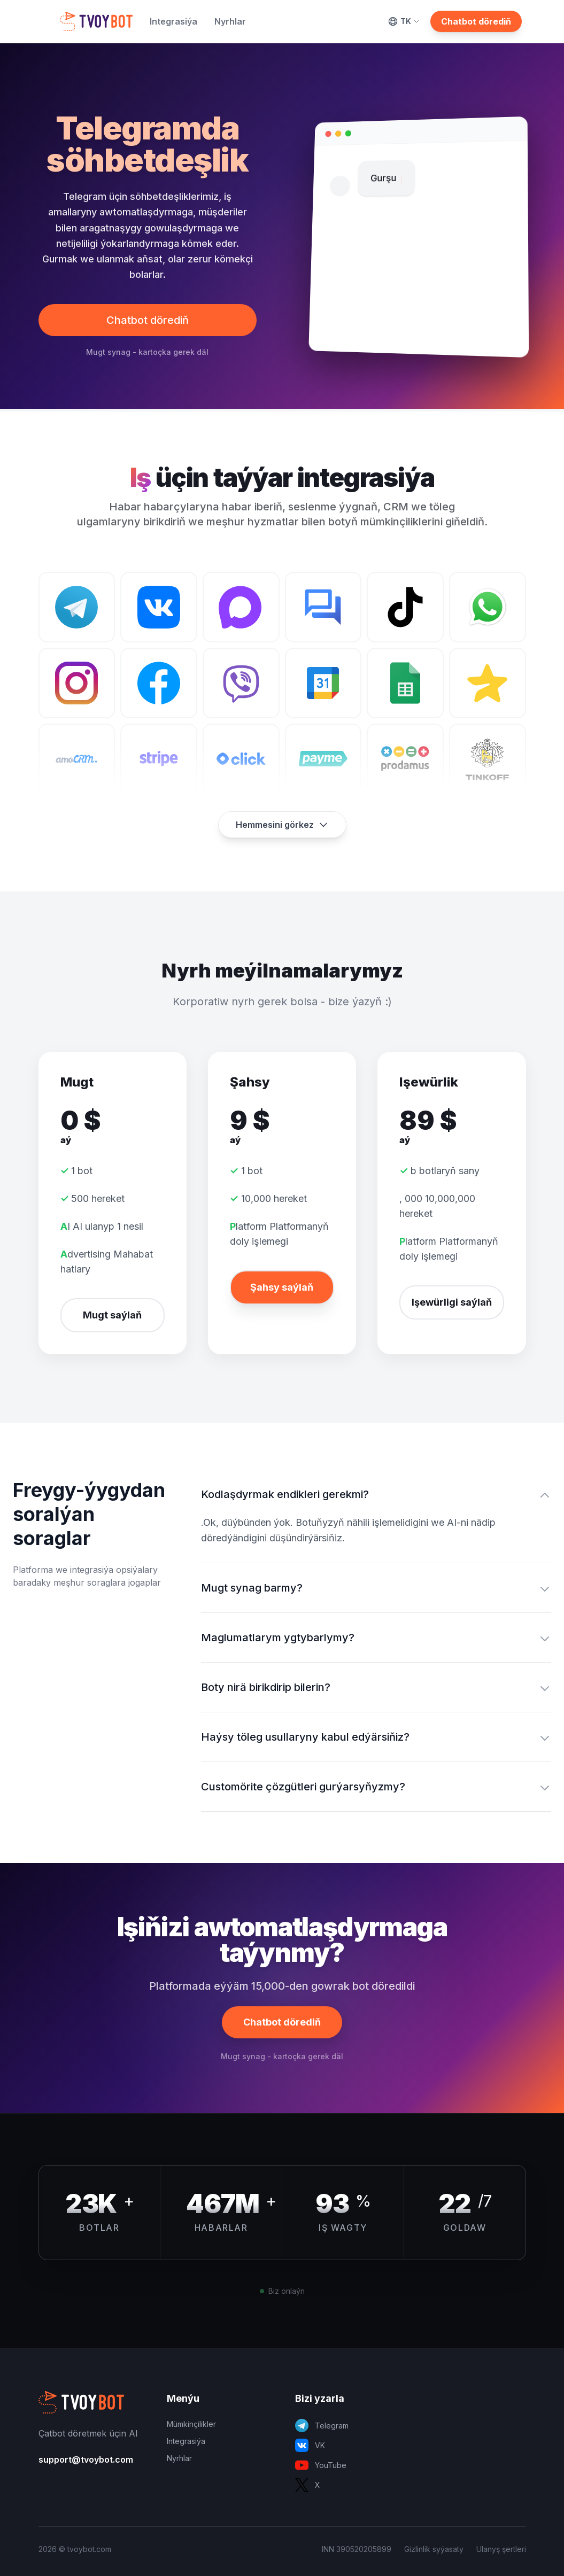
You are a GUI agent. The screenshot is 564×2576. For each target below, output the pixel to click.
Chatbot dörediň (476, 21)
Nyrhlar (230, 21)
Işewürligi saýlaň (452, 1302)
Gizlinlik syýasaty (433, 2549)
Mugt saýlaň (112, 1315)
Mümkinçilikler (191, 2423)
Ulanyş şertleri (501, 2549)
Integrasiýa (173, 21)
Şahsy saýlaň (281, 1287)
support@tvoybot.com (85, 2459)
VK (310, 2445)
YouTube (320, 2465)
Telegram (322, 2425)
